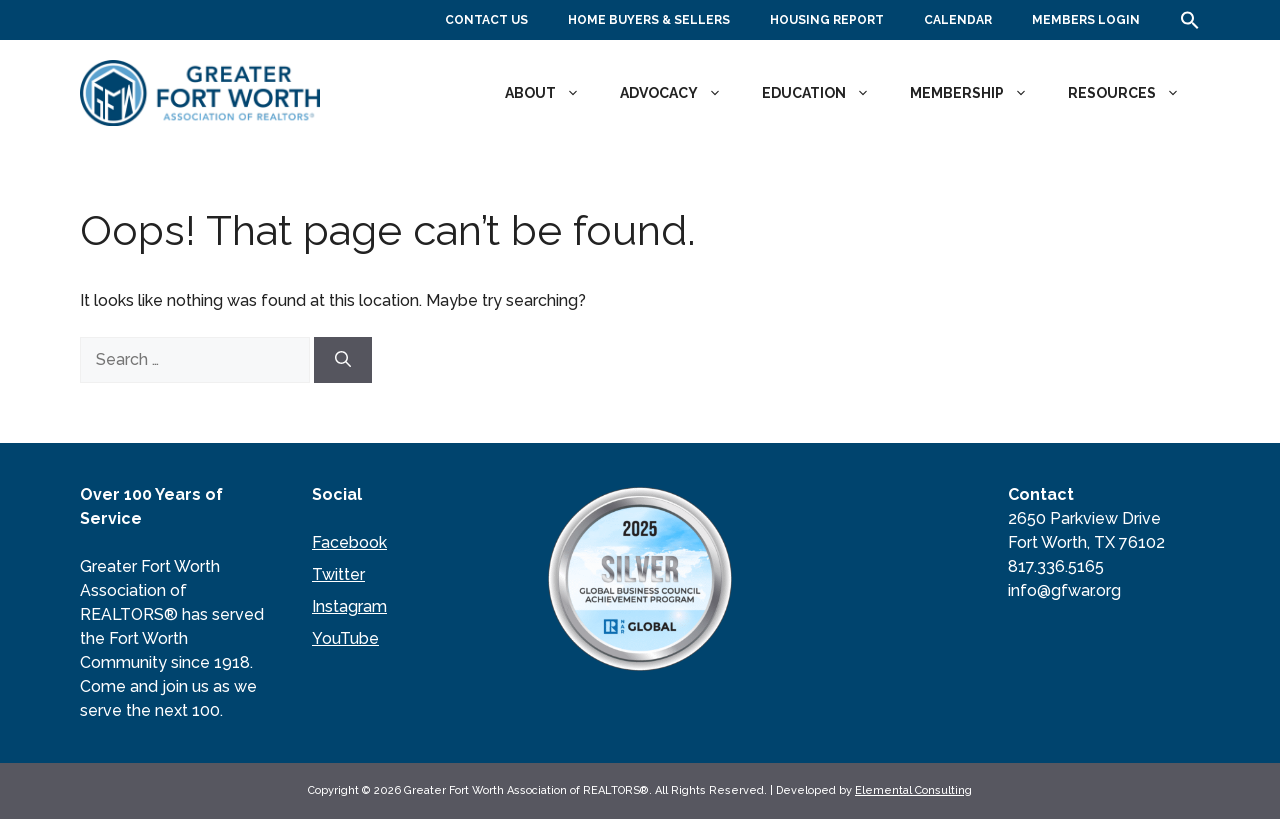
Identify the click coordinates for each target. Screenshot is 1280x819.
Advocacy (681, 93)
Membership (979, 93)
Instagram (349, 606)
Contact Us (486, 20)
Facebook (349, 542)
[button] (1190, 26)
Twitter (338, 574)
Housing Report (827, 20)
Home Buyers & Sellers (649, 20)
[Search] (343, 360)
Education (826, 93)
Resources (1134, 93)
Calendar (958, 20)
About (552, 93)
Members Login (1086, 20)
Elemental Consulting (913, 790)
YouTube (345, 638)
